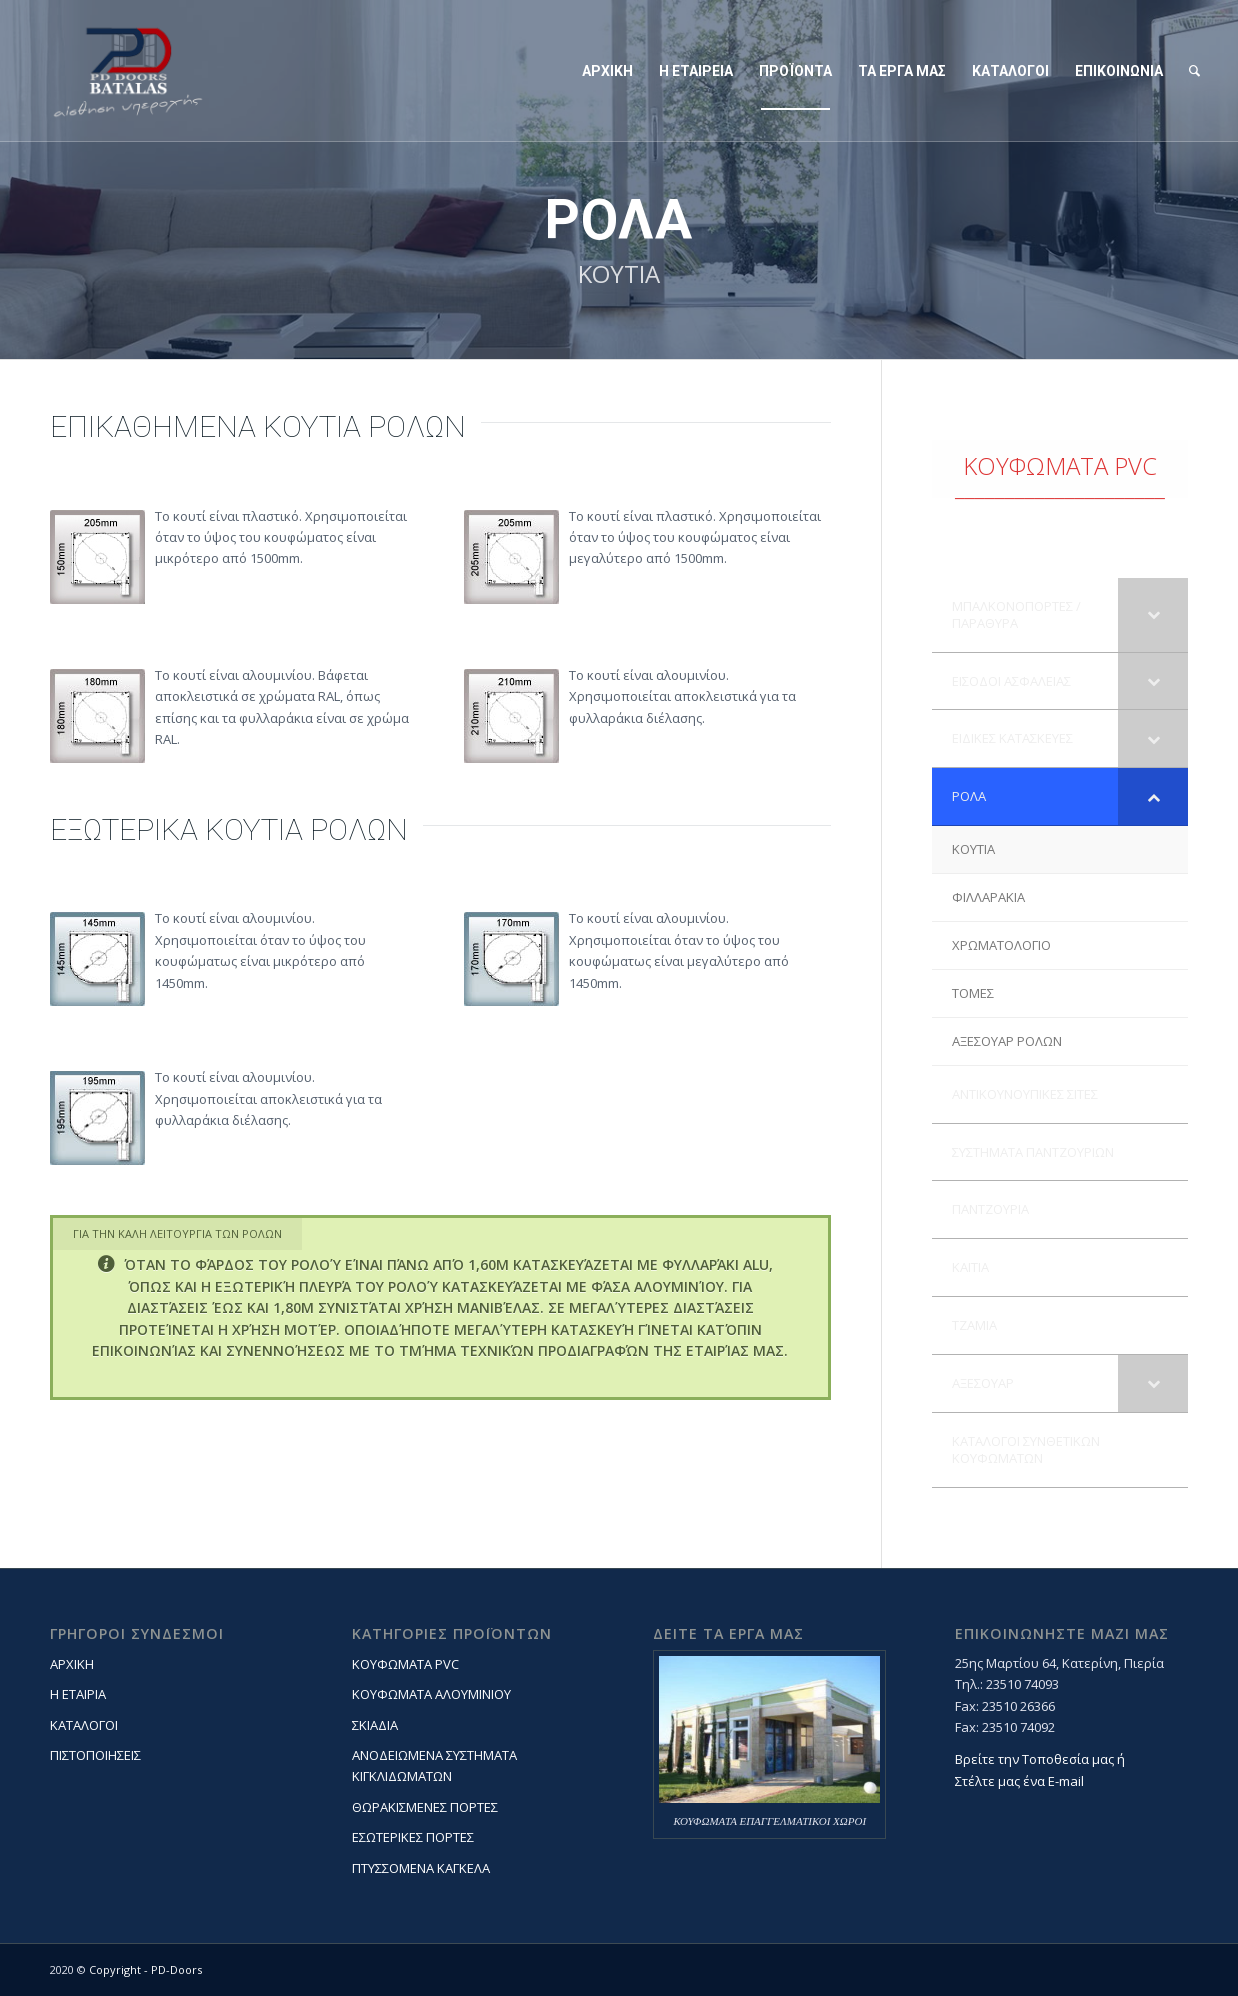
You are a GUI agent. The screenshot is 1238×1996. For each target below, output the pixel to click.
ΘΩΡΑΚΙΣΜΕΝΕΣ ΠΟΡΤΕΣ (425, 1807)
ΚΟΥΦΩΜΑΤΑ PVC (405, 1664)
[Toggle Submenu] (1153, 615)
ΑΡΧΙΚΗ (72, 1664)
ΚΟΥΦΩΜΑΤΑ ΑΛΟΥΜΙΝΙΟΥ (431, 1694)
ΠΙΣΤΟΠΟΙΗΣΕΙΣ (95, 1755)
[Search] (1194, 71)
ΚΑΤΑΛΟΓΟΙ (84, 1725)
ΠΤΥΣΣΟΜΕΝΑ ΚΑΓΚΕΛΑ (421, 1868)
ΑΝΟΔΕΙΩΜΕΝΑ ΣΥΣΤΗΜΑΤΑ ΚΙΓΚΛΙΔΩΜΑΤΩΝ (434, 1765)
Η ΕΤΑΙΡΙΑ (78, 1694)
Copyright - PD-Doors (145, 1969)
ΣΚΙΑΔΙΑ (375, 1725)
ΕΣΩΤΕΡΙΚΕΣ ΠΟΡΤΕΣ (413, 1837)
